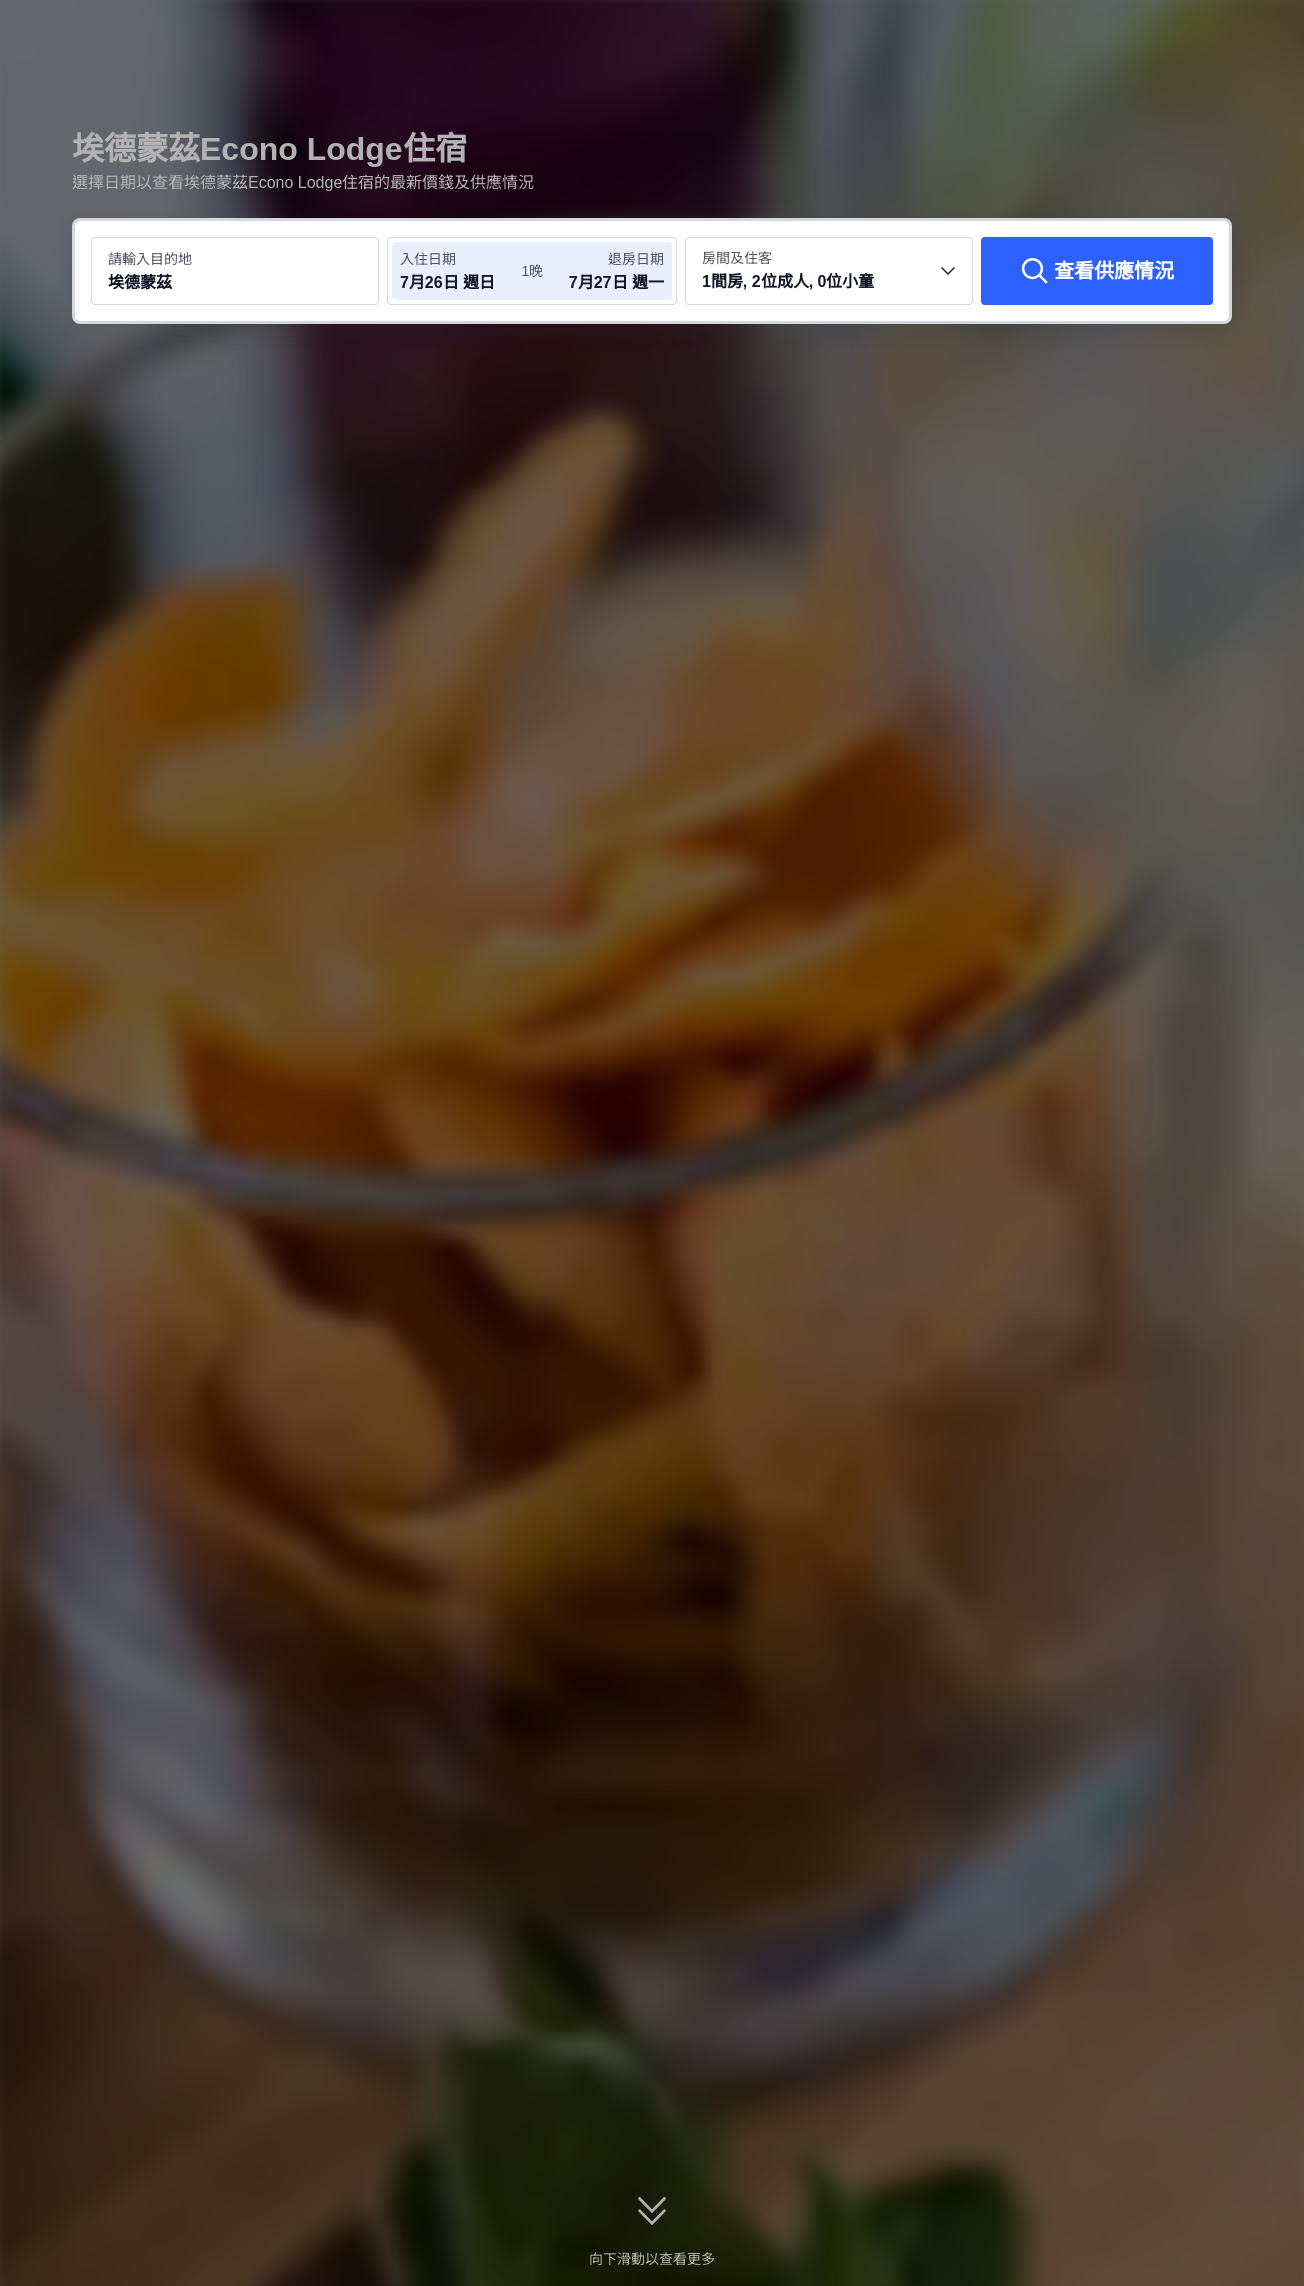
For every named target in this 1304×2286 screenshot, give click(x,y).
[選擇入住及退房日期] (460, 271)
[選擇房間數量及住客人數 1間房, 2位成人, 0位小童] (829, 271)
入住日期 (428, 259)
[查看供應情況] (1097, 271)
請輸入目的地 (150, 259)
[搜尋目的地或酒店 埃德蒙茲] (235, 271)
